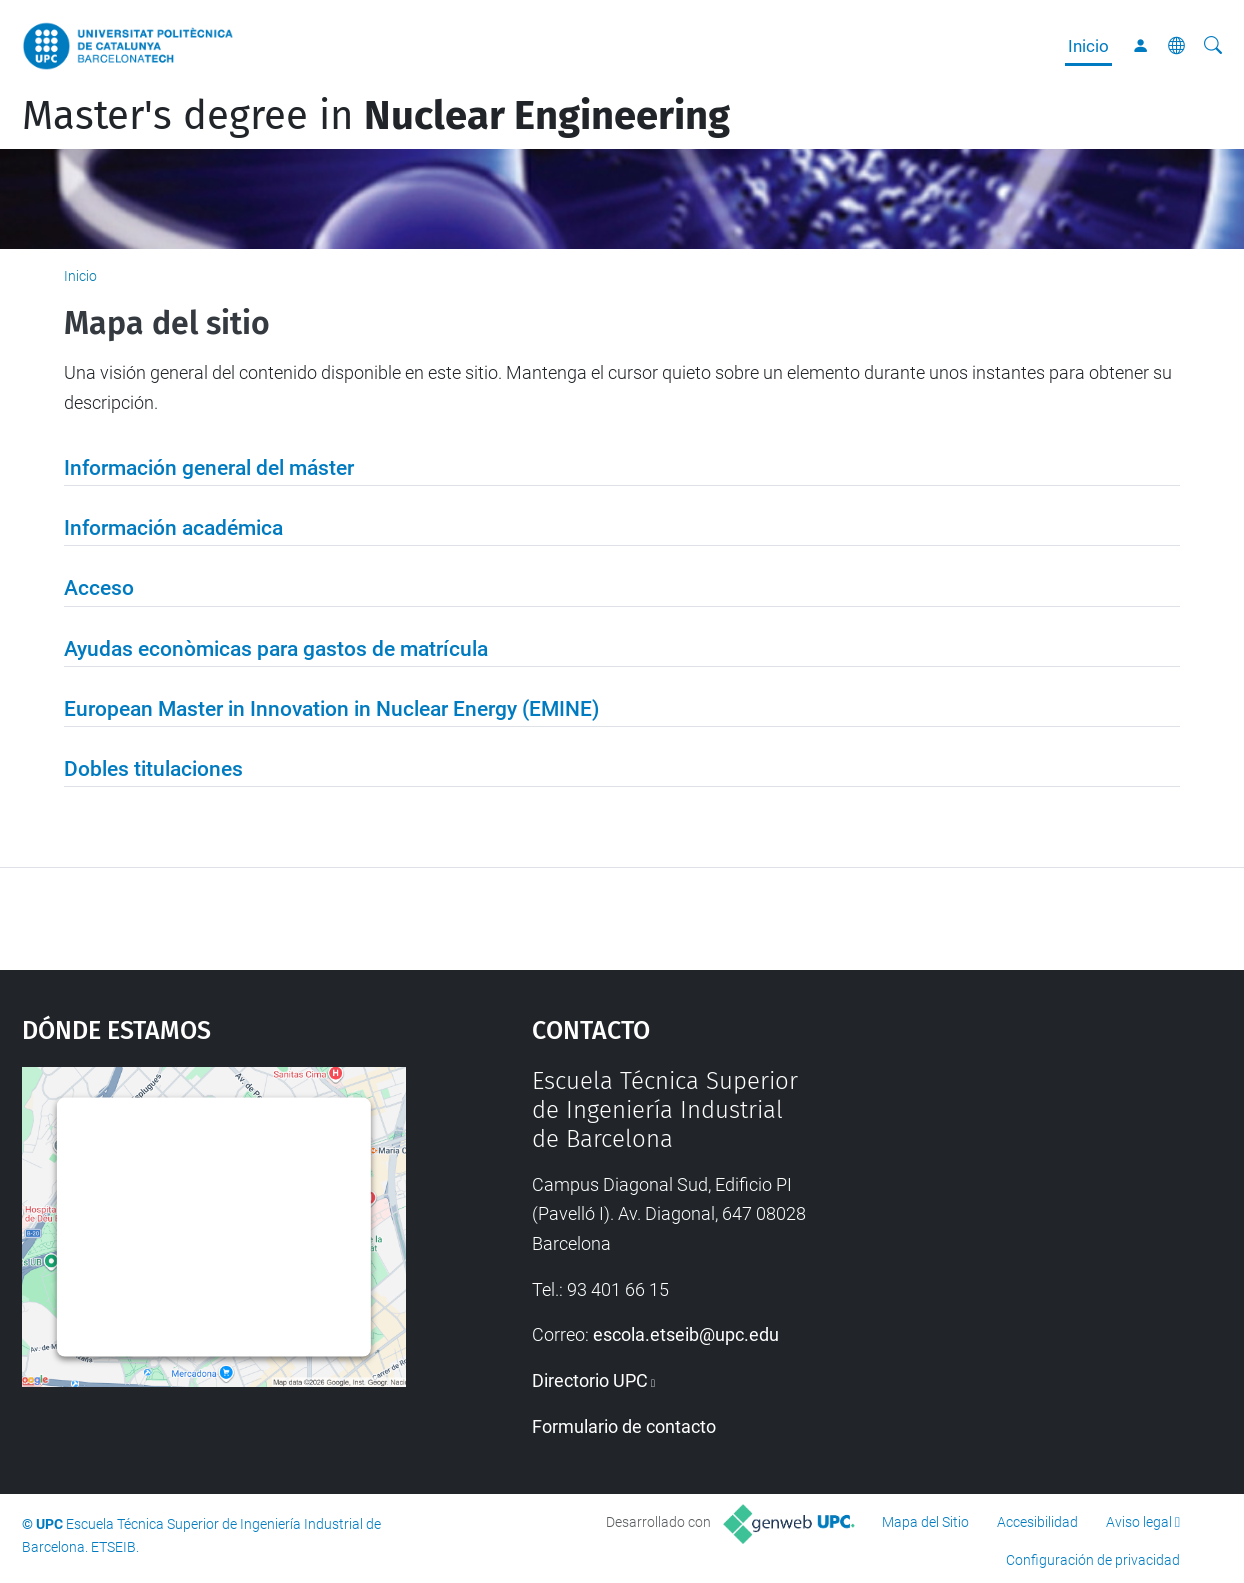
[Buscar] (1213, 46)
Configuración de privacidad (1093, 1560)
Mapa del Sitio (925, 1522)
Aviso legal (1139, 1522)
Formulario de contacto (624, 1426)
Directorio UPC (590, 1380)
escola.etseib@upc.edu (686, 1334)
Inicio (1088, 46)
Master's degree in (376, 116)
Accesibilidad (1037, 1522)
